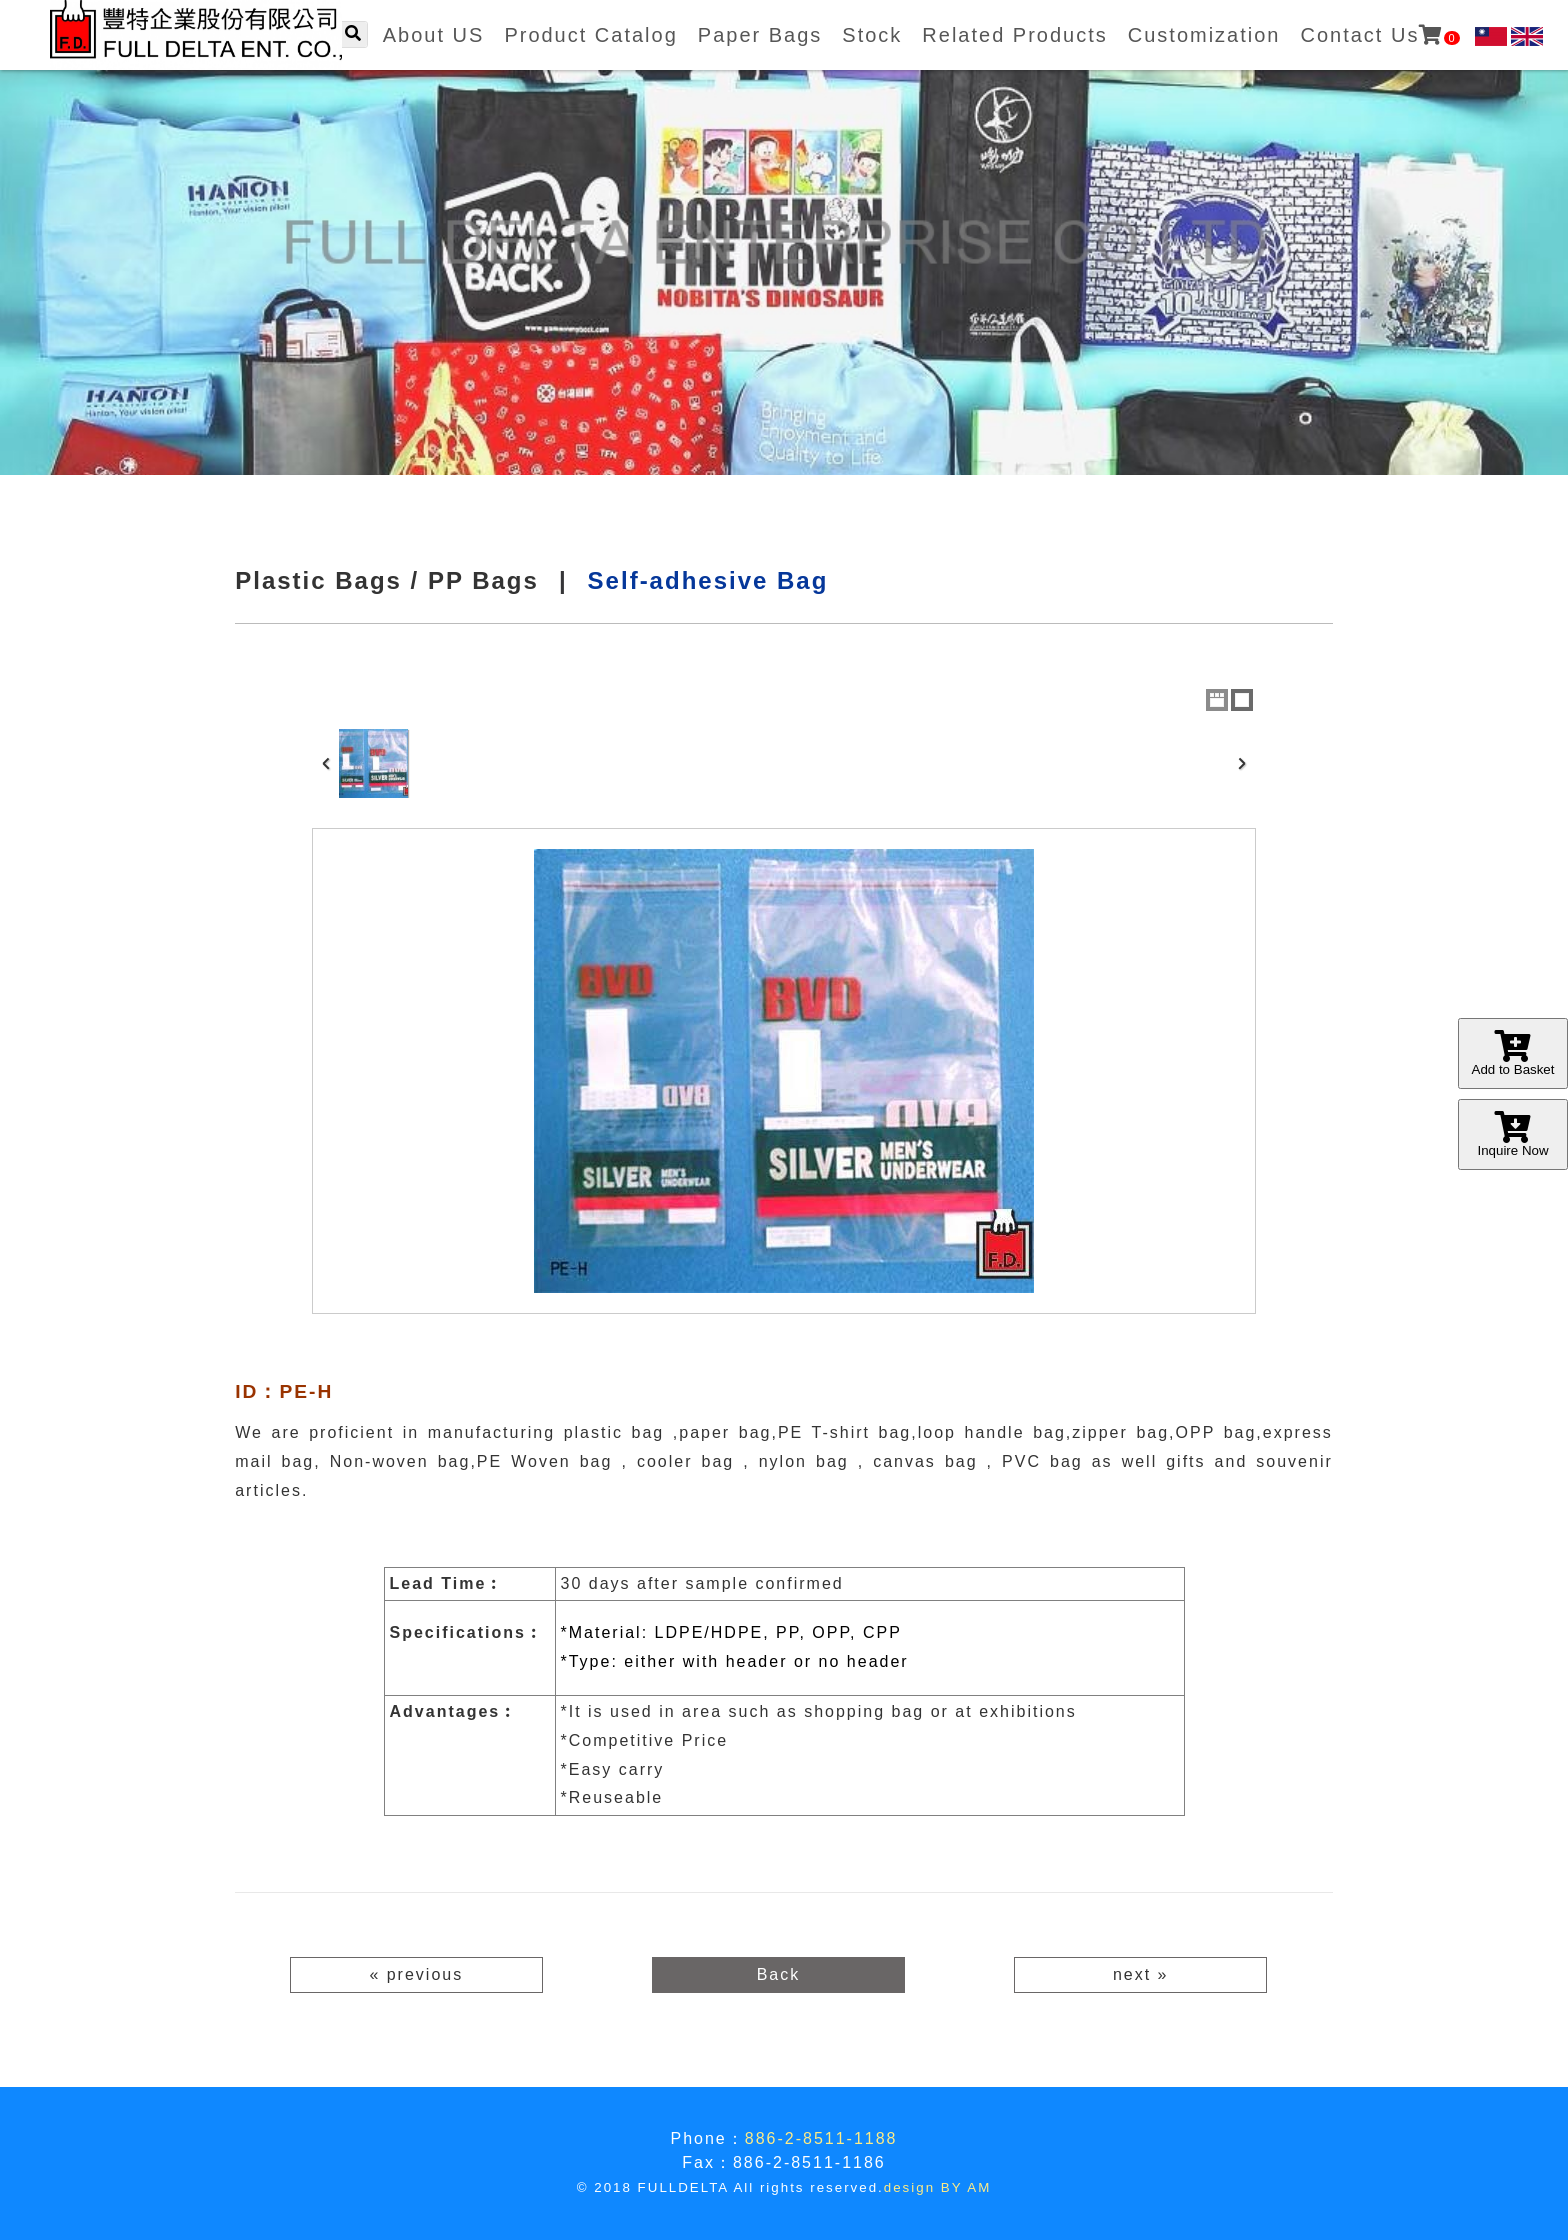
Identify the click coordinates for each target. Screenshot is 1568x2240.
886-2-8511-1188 (821, 2138)
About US (434, 35)
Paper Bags (760, 35)
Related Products (1014, 35)
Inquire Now (1513, 1134)
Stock (872, 35)
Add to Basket (1513, 1053)
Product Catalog (590, 35)
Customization (1204, 35)
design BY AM (937, 2187)
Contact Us (1379, 35)
